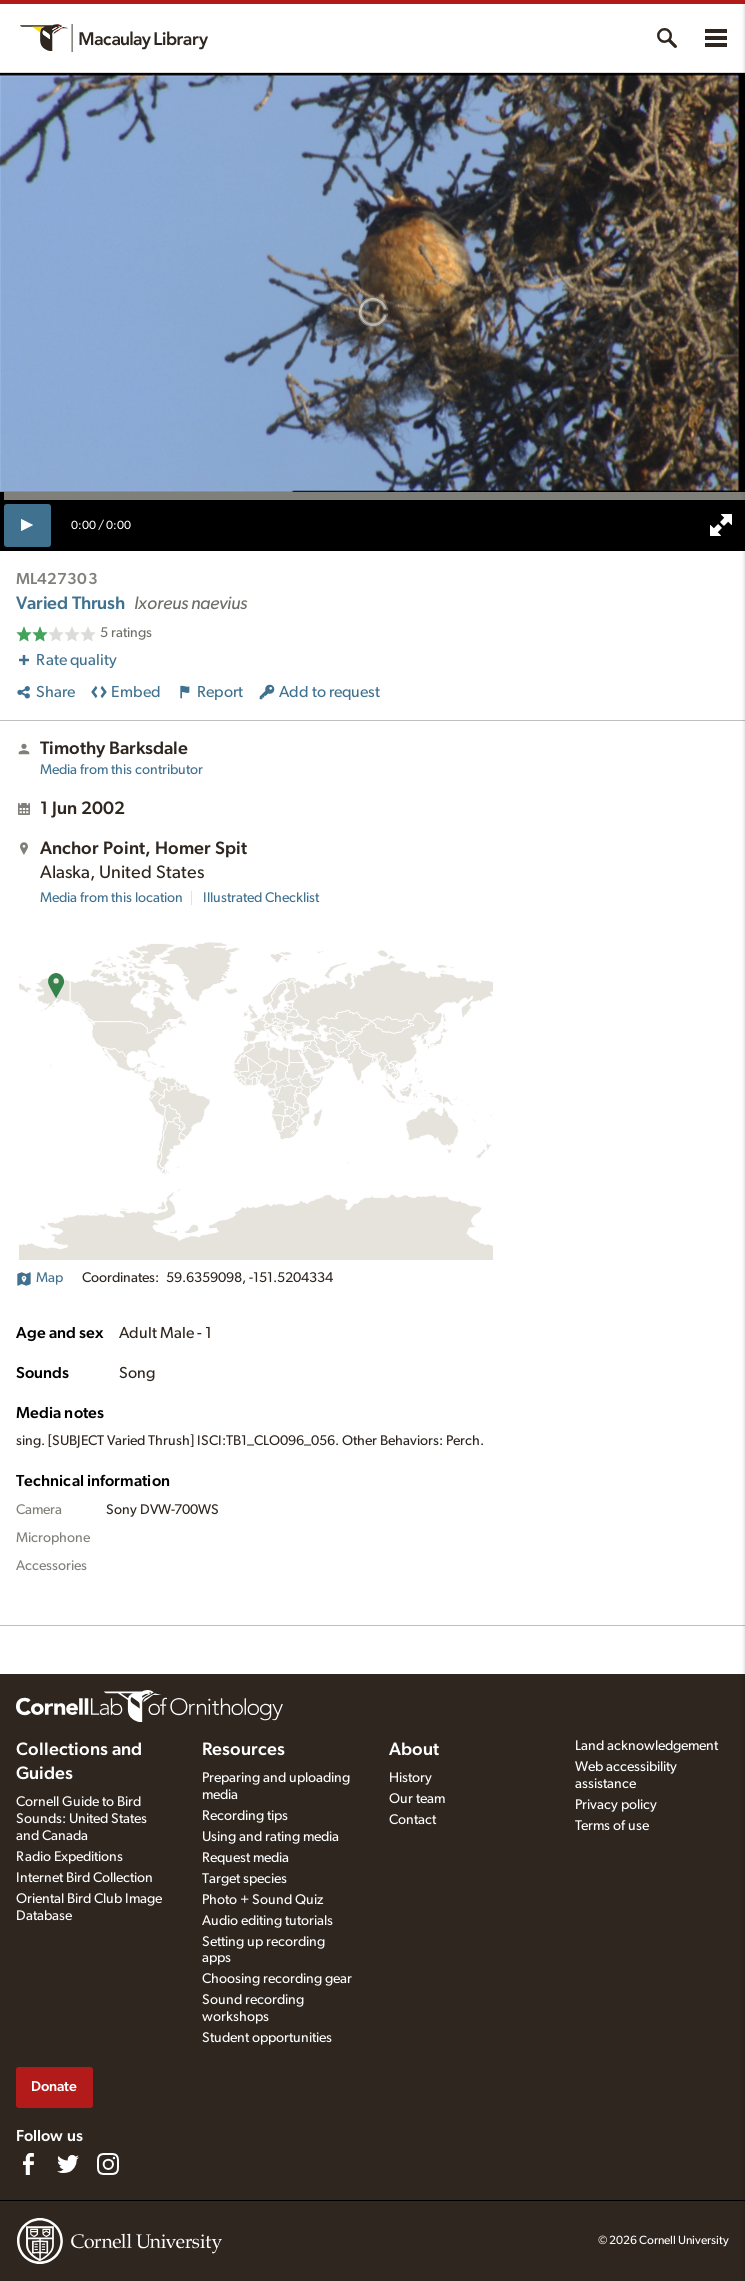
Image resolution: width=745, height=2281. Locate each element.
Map (39, 1278)
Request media (245, 1858)
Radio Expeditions (69, 1857)
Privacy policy (616, 1805)
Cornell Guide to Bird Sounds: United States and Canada (81, 1819)
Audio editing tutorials (267, 1921)
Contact (412, 1820)
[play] (27, 525)
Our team (417, 1799)
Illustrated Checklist (261, 898)
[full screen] (721, 525)
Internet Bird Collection (84, 1878)
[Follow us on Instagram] (108, 2164)
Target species (244, 1879)
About (414, 1750)
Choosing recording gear (277, 1979)
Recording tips (245, 1816)
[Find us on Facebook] (28, 2164)
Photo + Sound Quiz (262, 1900)
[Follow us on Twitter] (68, 2164)
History (410, 1778)
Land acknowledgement (646, 1746)
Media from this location (111, 898)
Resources (243, 1750)
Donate (54, 2086)
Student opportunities (267, 2038)
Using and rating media (270, 1837)
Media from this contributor (121, 770)
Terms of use (612, 1826)
